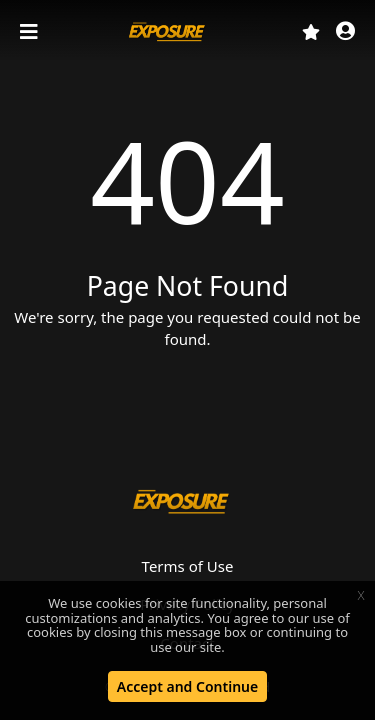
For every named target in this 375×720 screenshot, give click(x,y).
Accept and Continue (187, 686)
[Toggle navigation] (31, 32)
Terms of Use (188, 566)
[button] (345, 32)
